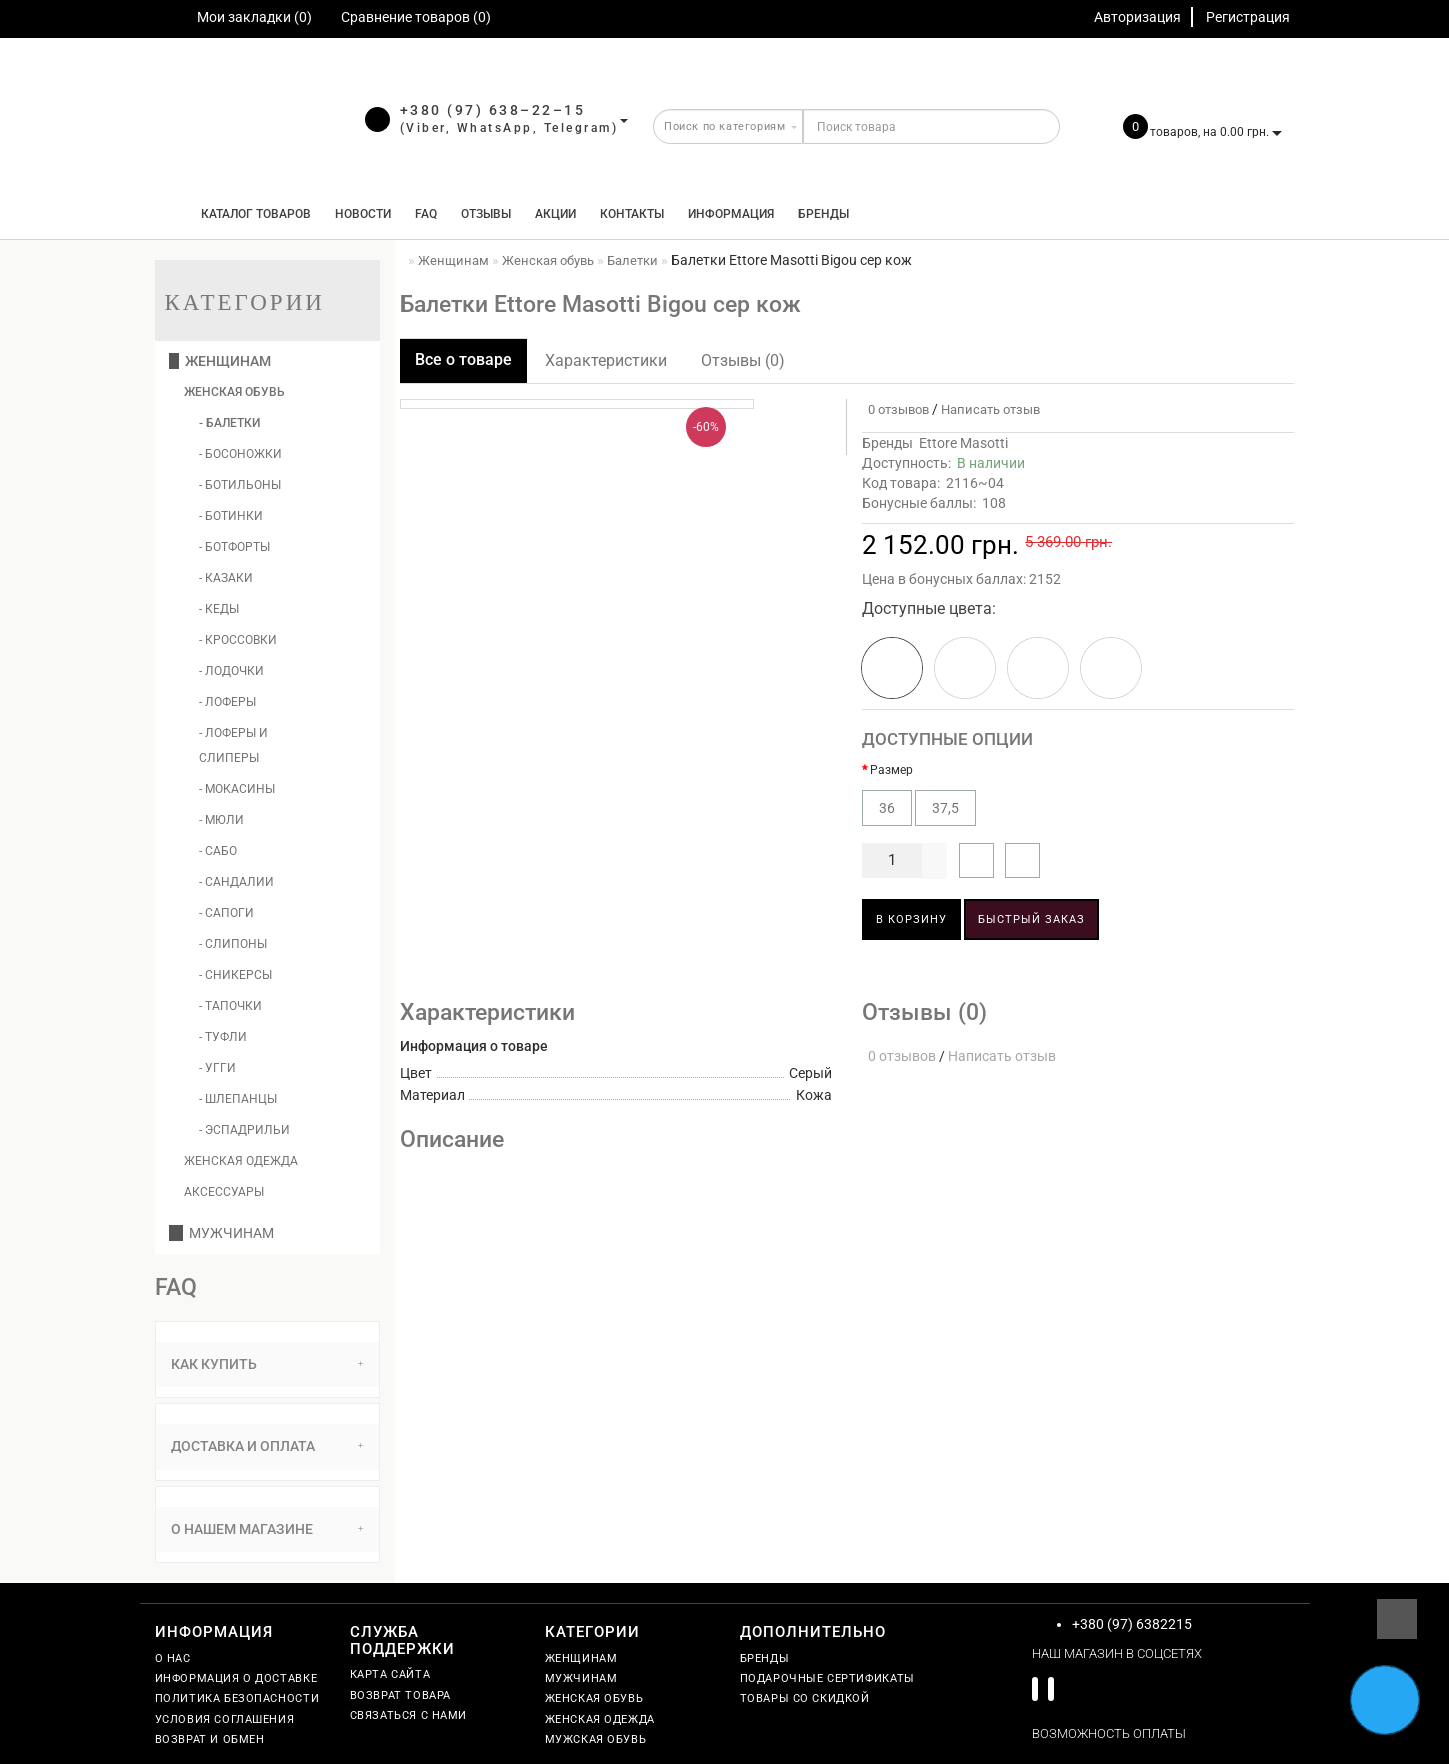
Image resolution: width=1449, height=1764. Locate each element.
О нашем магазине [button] (267, 1529)
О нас (173, 1658)
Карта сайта (390, 1674)
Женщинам (220, 361)
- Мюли (221, 820)
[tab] (267, 1364)
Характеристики (606, 360)
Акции (555, 214)
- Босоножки (240, 454)
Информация (731, 214)
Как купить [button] (267, 1364)
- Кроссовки (238, 640)
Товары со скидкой (805, 1698)
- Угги (217, 1068)
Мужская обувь (596, 1739)
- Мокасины (237, 789)
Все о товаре (463, 359)
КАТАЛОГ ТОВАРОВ (251, 214)
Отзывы (486, 214)
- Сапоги (226, 913)
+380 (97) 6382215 (1132, 1624)
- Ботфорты (234, 547)
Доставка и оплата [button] (267, 1446)
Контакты (632, 214)
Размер (891, 770)
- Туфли (223, 1037)
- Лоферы (227, 702)
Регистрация (1248, 17)
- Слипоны (233, 944)
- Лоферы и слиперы (233, 745)
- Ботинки (231, 516)
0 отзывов (895, 409)
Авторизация (1137, 17)
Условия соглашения (225, 1719)
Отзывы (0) (743, 360)
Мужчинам (221, 1233)
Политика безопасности (237, 1698)
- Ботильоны (240, 485)
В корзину (911, 919)
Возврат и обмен (210, 1739)
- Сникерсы (235, 975)
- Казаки (226, 578)
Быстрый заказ (1031, 919)
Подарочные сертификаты (827, 1678)
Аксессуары (224, 1192)
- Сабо (218, 851)
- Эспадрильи (244, 1130)
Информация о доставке (236, 1678)
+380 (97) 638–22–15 (493, 110)
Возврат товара (400, 1695)
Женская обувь (234, 392)
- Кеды (219, 609)
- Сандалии (236, 882)
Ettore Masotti (963, 443)
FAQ (426, 214)
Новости (363, 214)
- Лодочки (231, 671)
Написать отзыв (990, 409)
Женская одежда (241, 1161)
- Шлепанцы (238, 1099)
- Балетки (229, 423)
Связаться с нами (409, 1715)
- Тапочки (230, 1006)
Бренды (823, 214)
